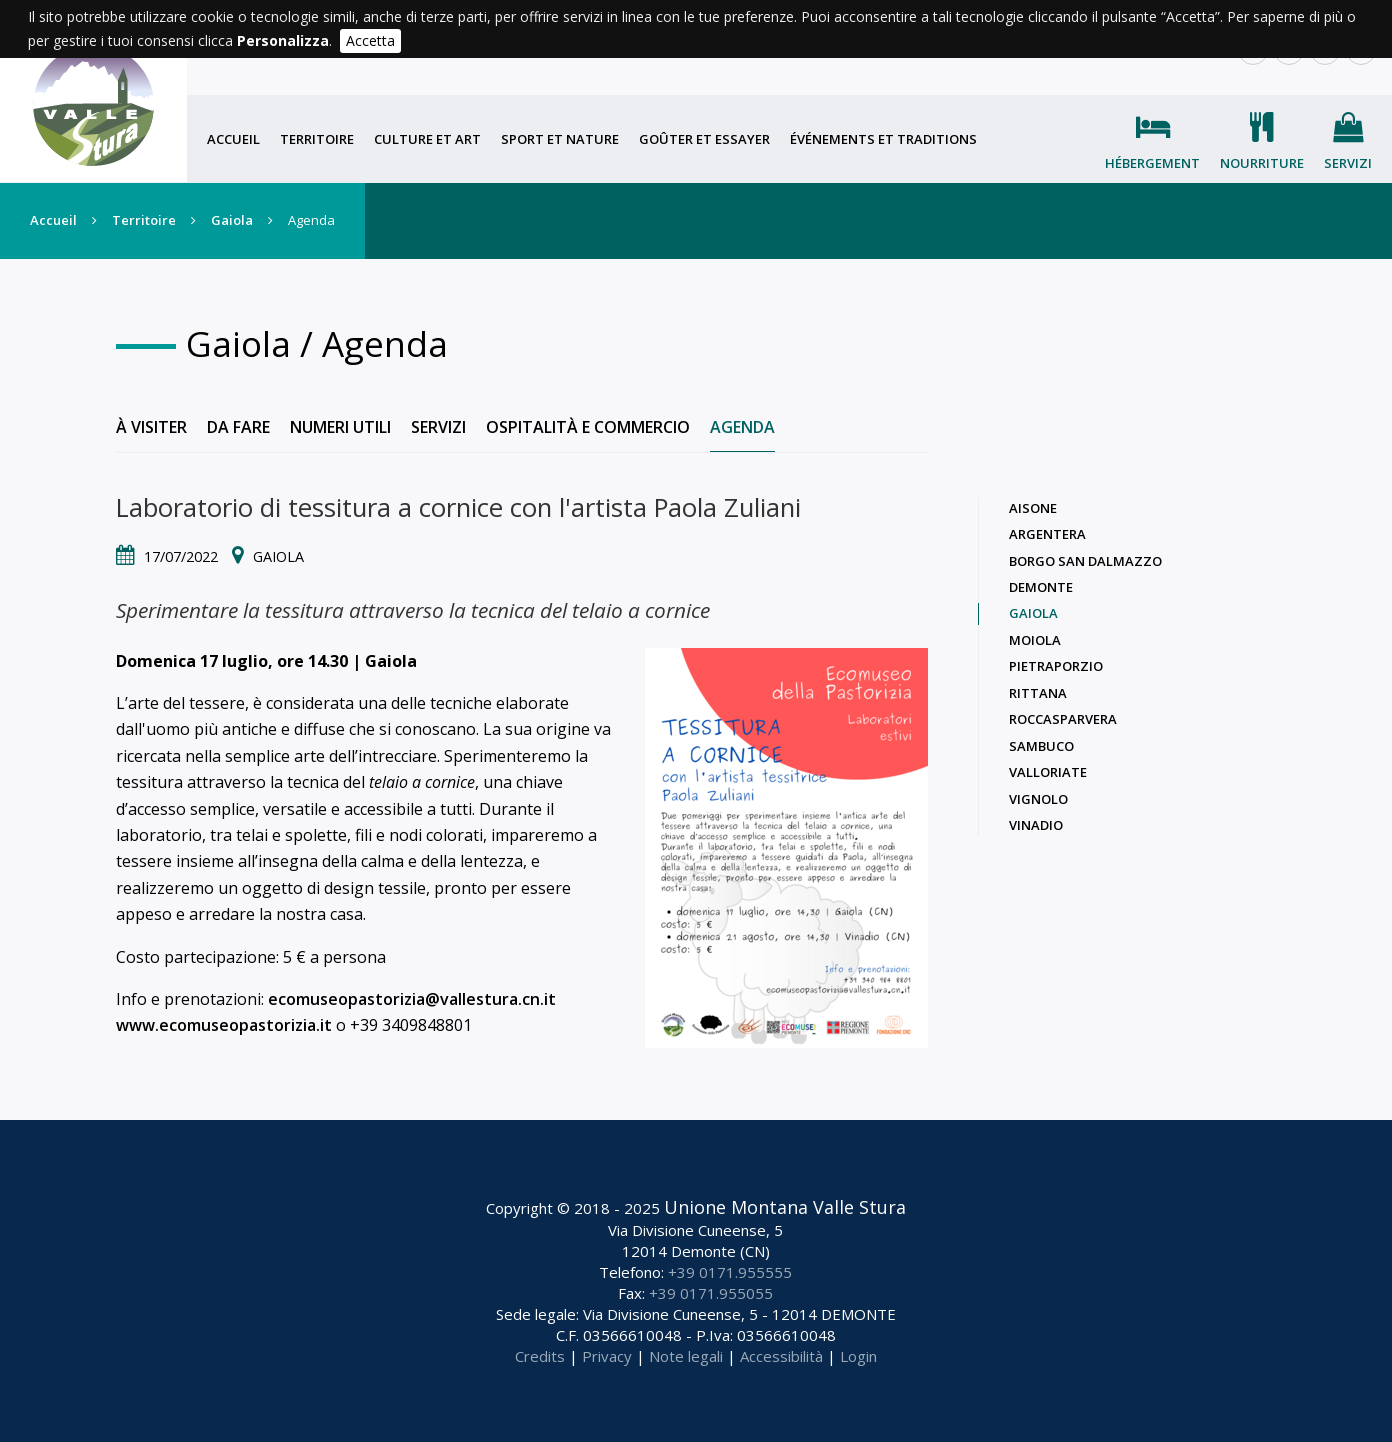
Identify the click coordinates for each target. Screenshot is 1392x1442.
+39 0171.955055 (711, 1293)
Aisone (1033, 508)
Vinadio (1036, 825)
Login (858, 1356)
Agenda (742, 427)
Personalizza (283, 40)
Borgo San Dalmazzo (1085, 561)
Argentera (1047, 534)
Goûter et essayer (704, 139)
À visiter (151, 427)
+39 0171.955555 (730, 1272)
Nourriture (1262, 163)
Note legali (686, 1356)
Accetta (370, 40)
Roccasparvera (1063, 719)
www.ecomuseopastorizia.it (224, 1025)
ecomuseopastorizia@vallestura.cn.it (412, 999)
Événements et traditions (883, 139)
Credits (540, 1356)
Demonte (1041, 587)
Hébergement (1152, 163)
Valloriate (1048, 772)
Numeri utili (340, 427)
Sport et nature (560, 139)
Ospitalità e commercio (588, 427)
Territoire (317, 139)
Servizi (1348, 163)
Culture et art (427, 139)
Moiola (1035, 640)
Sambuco (1041, 746)
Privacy (607, 1356)
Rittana (1038, 693)
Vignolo (1038, 799)
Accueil (233, 139)
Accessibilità (781, 1356)
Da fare (238, 427)
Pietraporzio (1056, 666)
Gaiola (232, 220)
